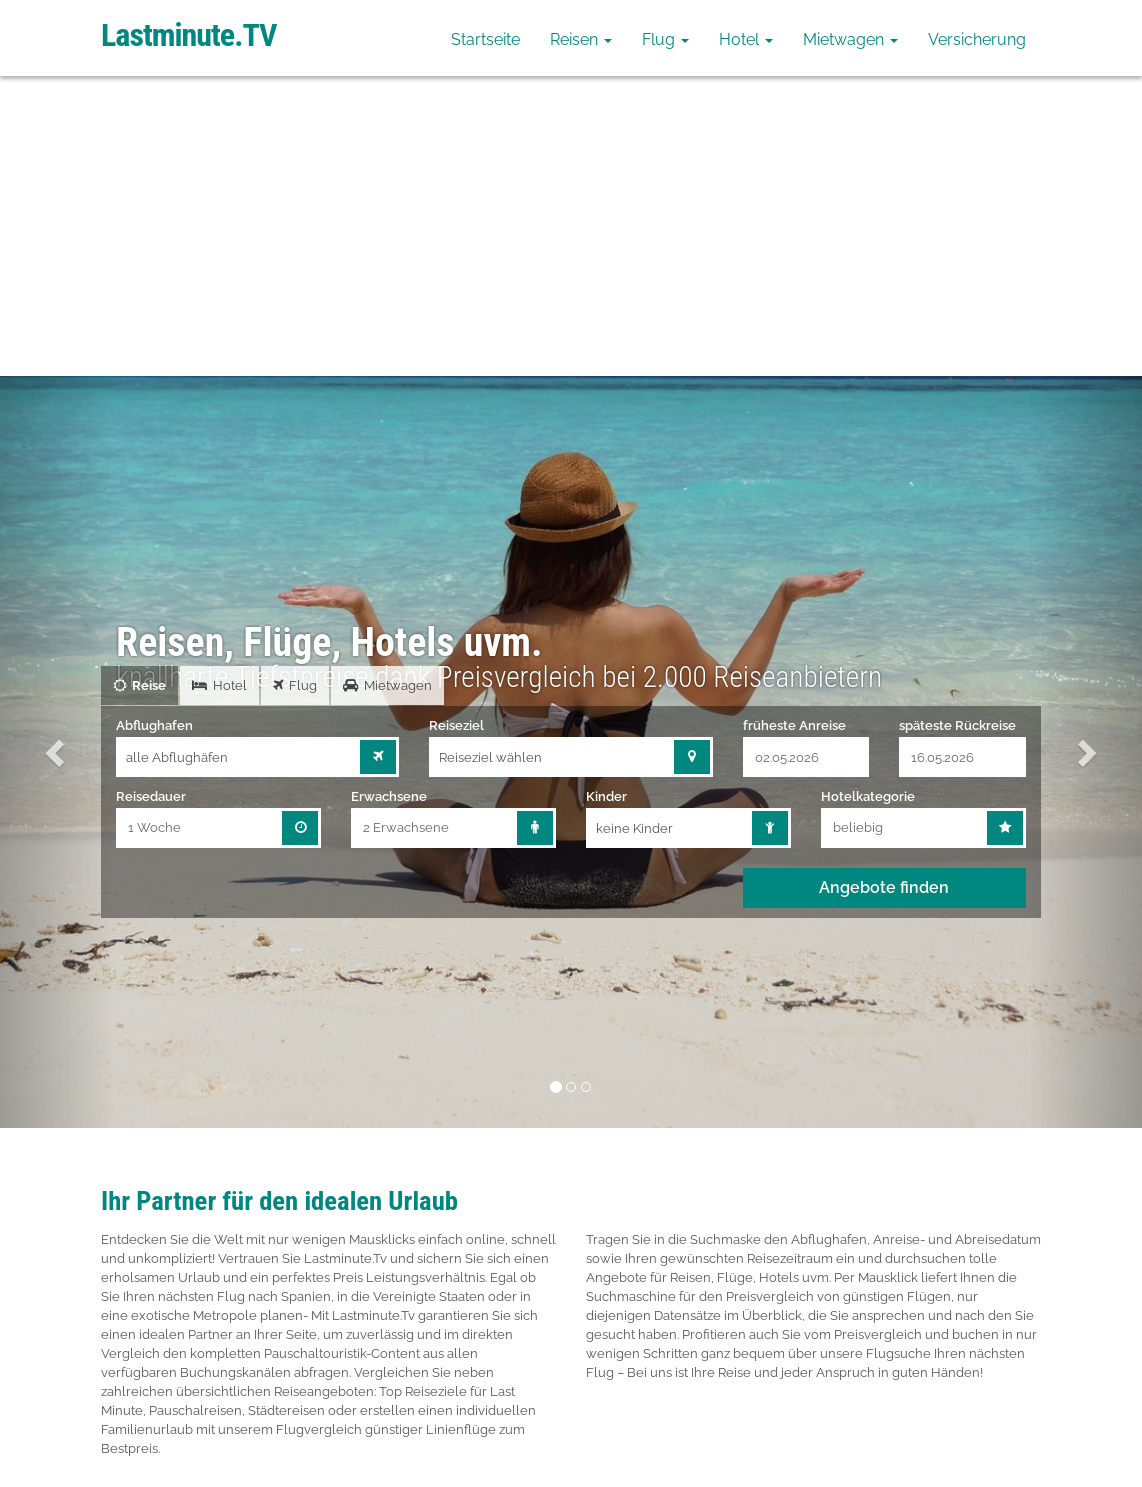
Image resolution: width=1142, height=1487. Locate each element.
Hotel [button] (746, 39)
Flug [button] (665, 39)
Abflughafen (154, 725)
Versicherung (977, 39)
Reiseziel (456, 725)
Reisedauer (151, 796)
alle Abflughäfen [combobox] (177, 757)
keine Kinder (634, 828)
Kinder (606, 796)
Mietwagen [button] (850, 39)
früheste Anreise (794, 725)
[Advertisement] (571, 226)
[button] (57, 752)
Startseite (485, 39)
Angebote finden (884, 887)
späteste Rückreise (957, 725)
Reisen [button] (581, 39)
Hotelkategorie (868, 796)
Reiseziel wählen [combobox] (490, 757)
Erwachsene (389, 796)
